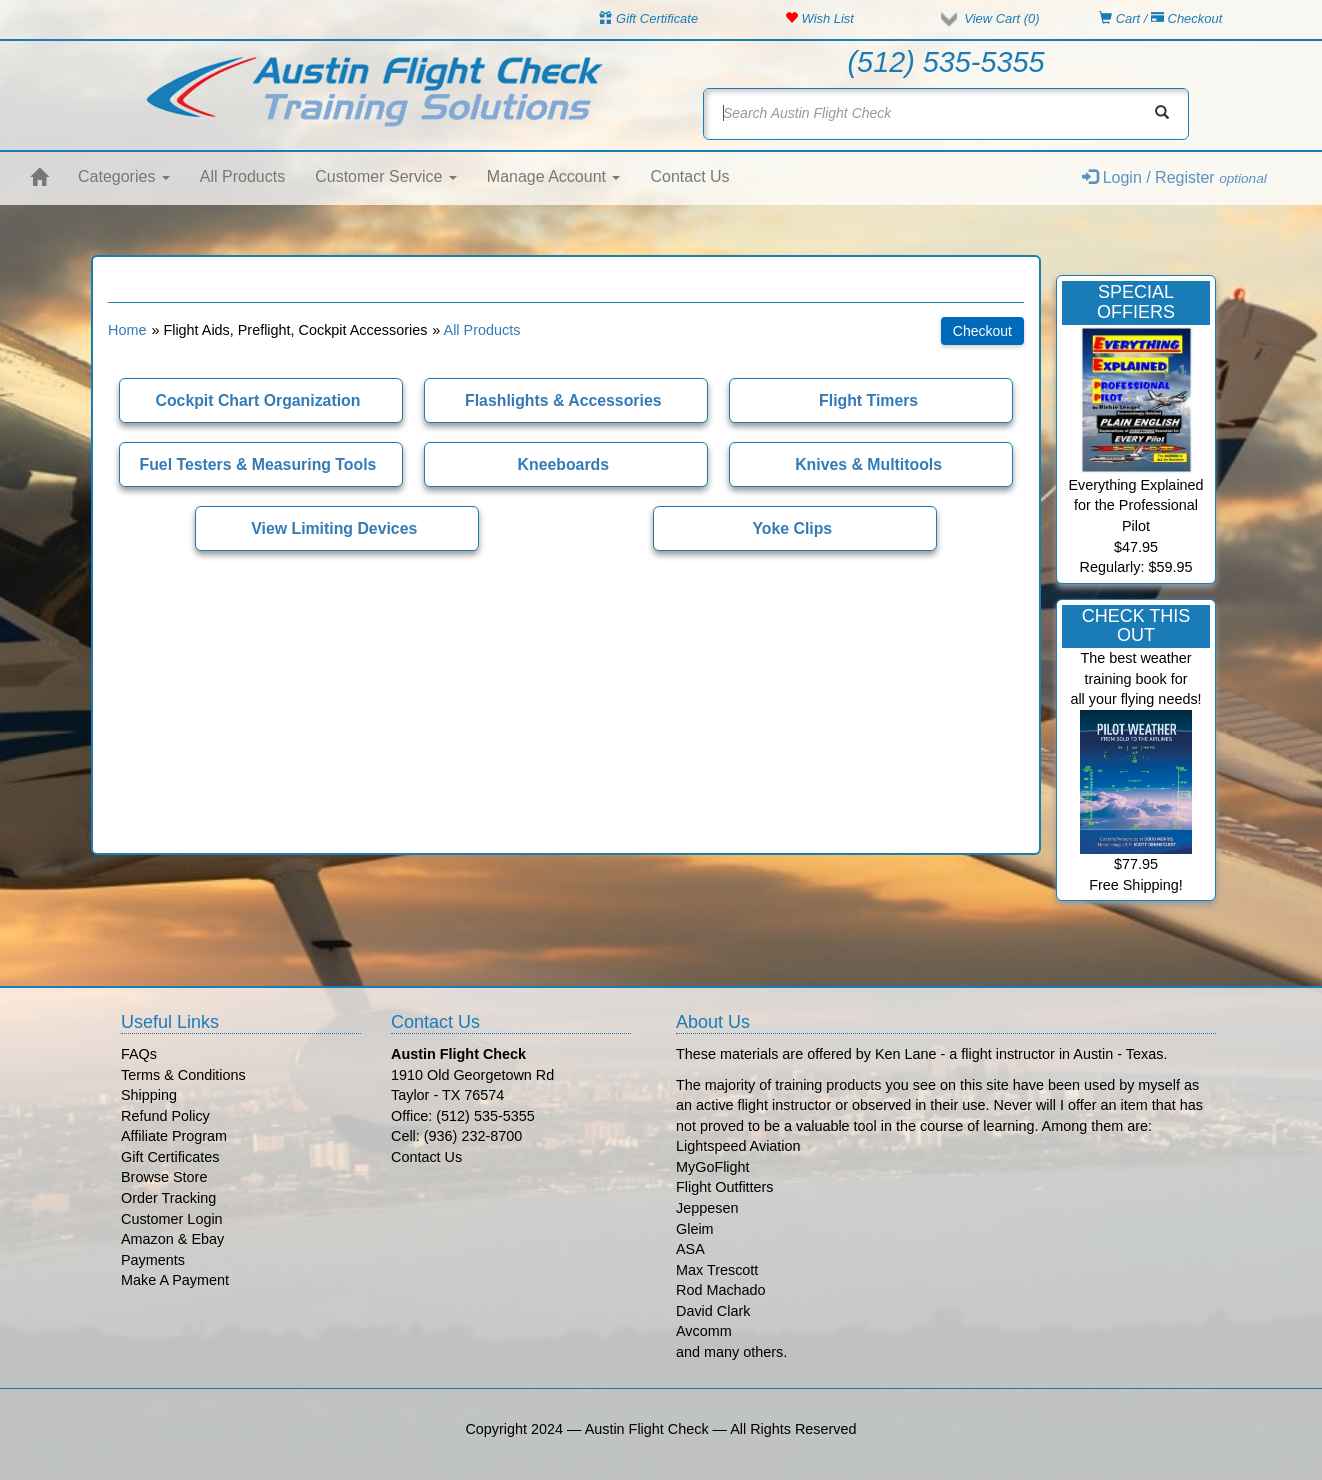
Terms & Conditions (183, 1075)
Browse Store (164, 1177)
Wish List (819, 18)
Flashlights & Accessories (563, 400)
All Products (242, 176)
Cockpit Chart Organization (258, 400)
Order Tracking (168, 1198)
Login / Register (1174, 177)
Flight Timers (868, 400)
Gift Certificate (648, 18)
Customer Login (172, 1219)
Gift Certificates (170, 1157)
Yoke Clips (792, 528)
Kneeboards (563, 464)
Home (127, 330)
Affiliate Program (174, 1136)
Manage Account (554, 176)
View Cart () (1001, 18)
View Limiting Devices (334, 528)
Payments (153, 1260)
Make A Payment (175, 1280)
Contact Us (689, 176)
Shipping (149, 1095)
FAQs (139, 1054)
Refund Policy (165, 1116)
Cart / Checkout (1160, 18)
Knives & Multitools (868, 464)
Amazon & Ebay (172, 1239)
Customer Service (386, 176)
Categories (124, 176)
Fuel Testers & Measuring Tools (258, 464)
